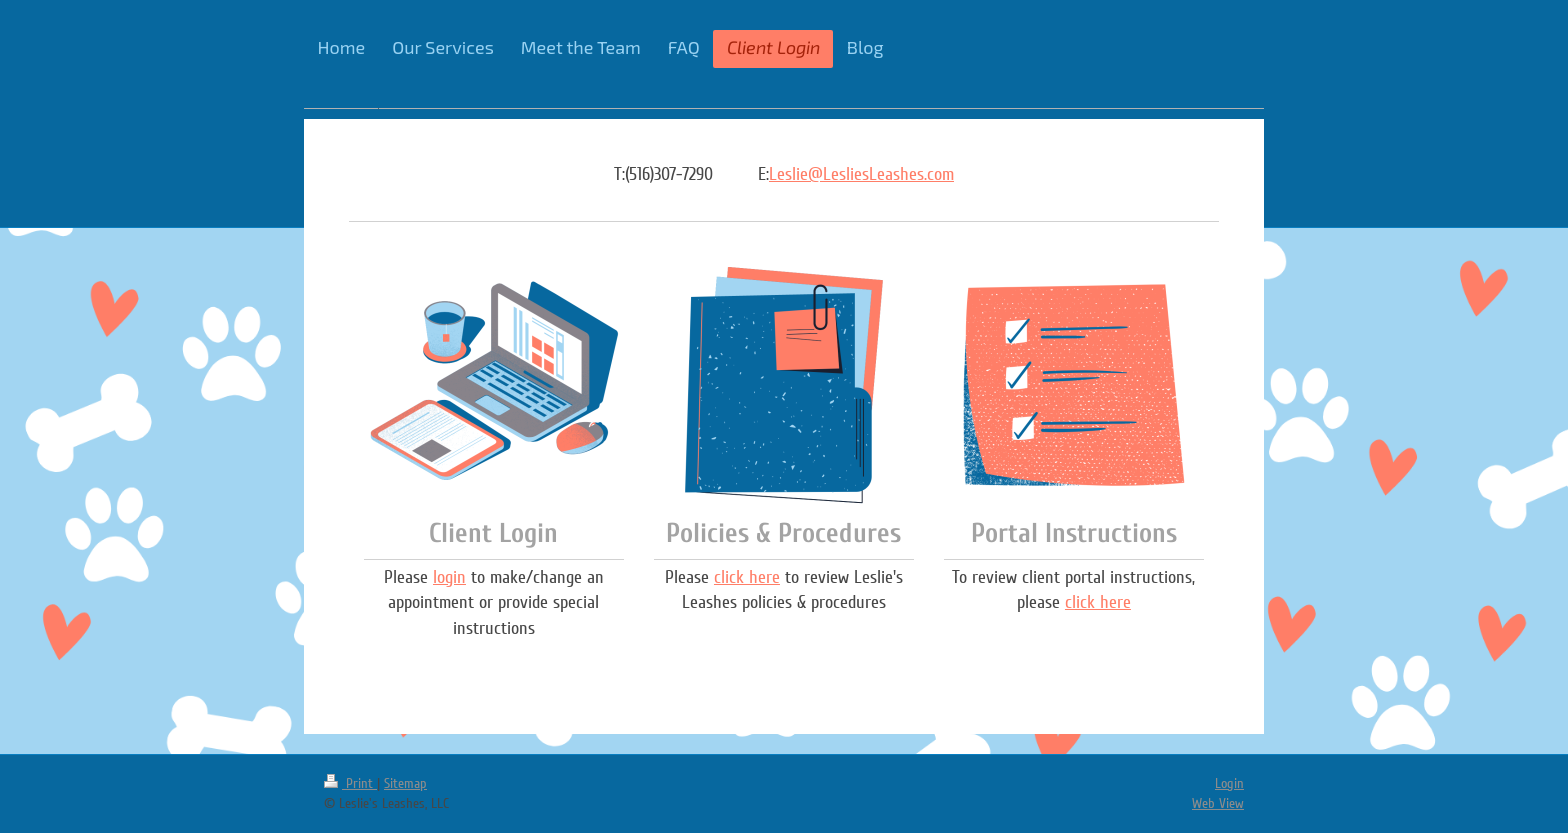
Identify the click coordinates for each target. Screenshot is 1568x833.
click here (747, 577)
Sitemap (405, 783)
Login (1229, 783)
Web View (1218, 803)
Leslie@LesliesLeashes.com (861, 174)
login (449, 577)
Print (350, 783)
